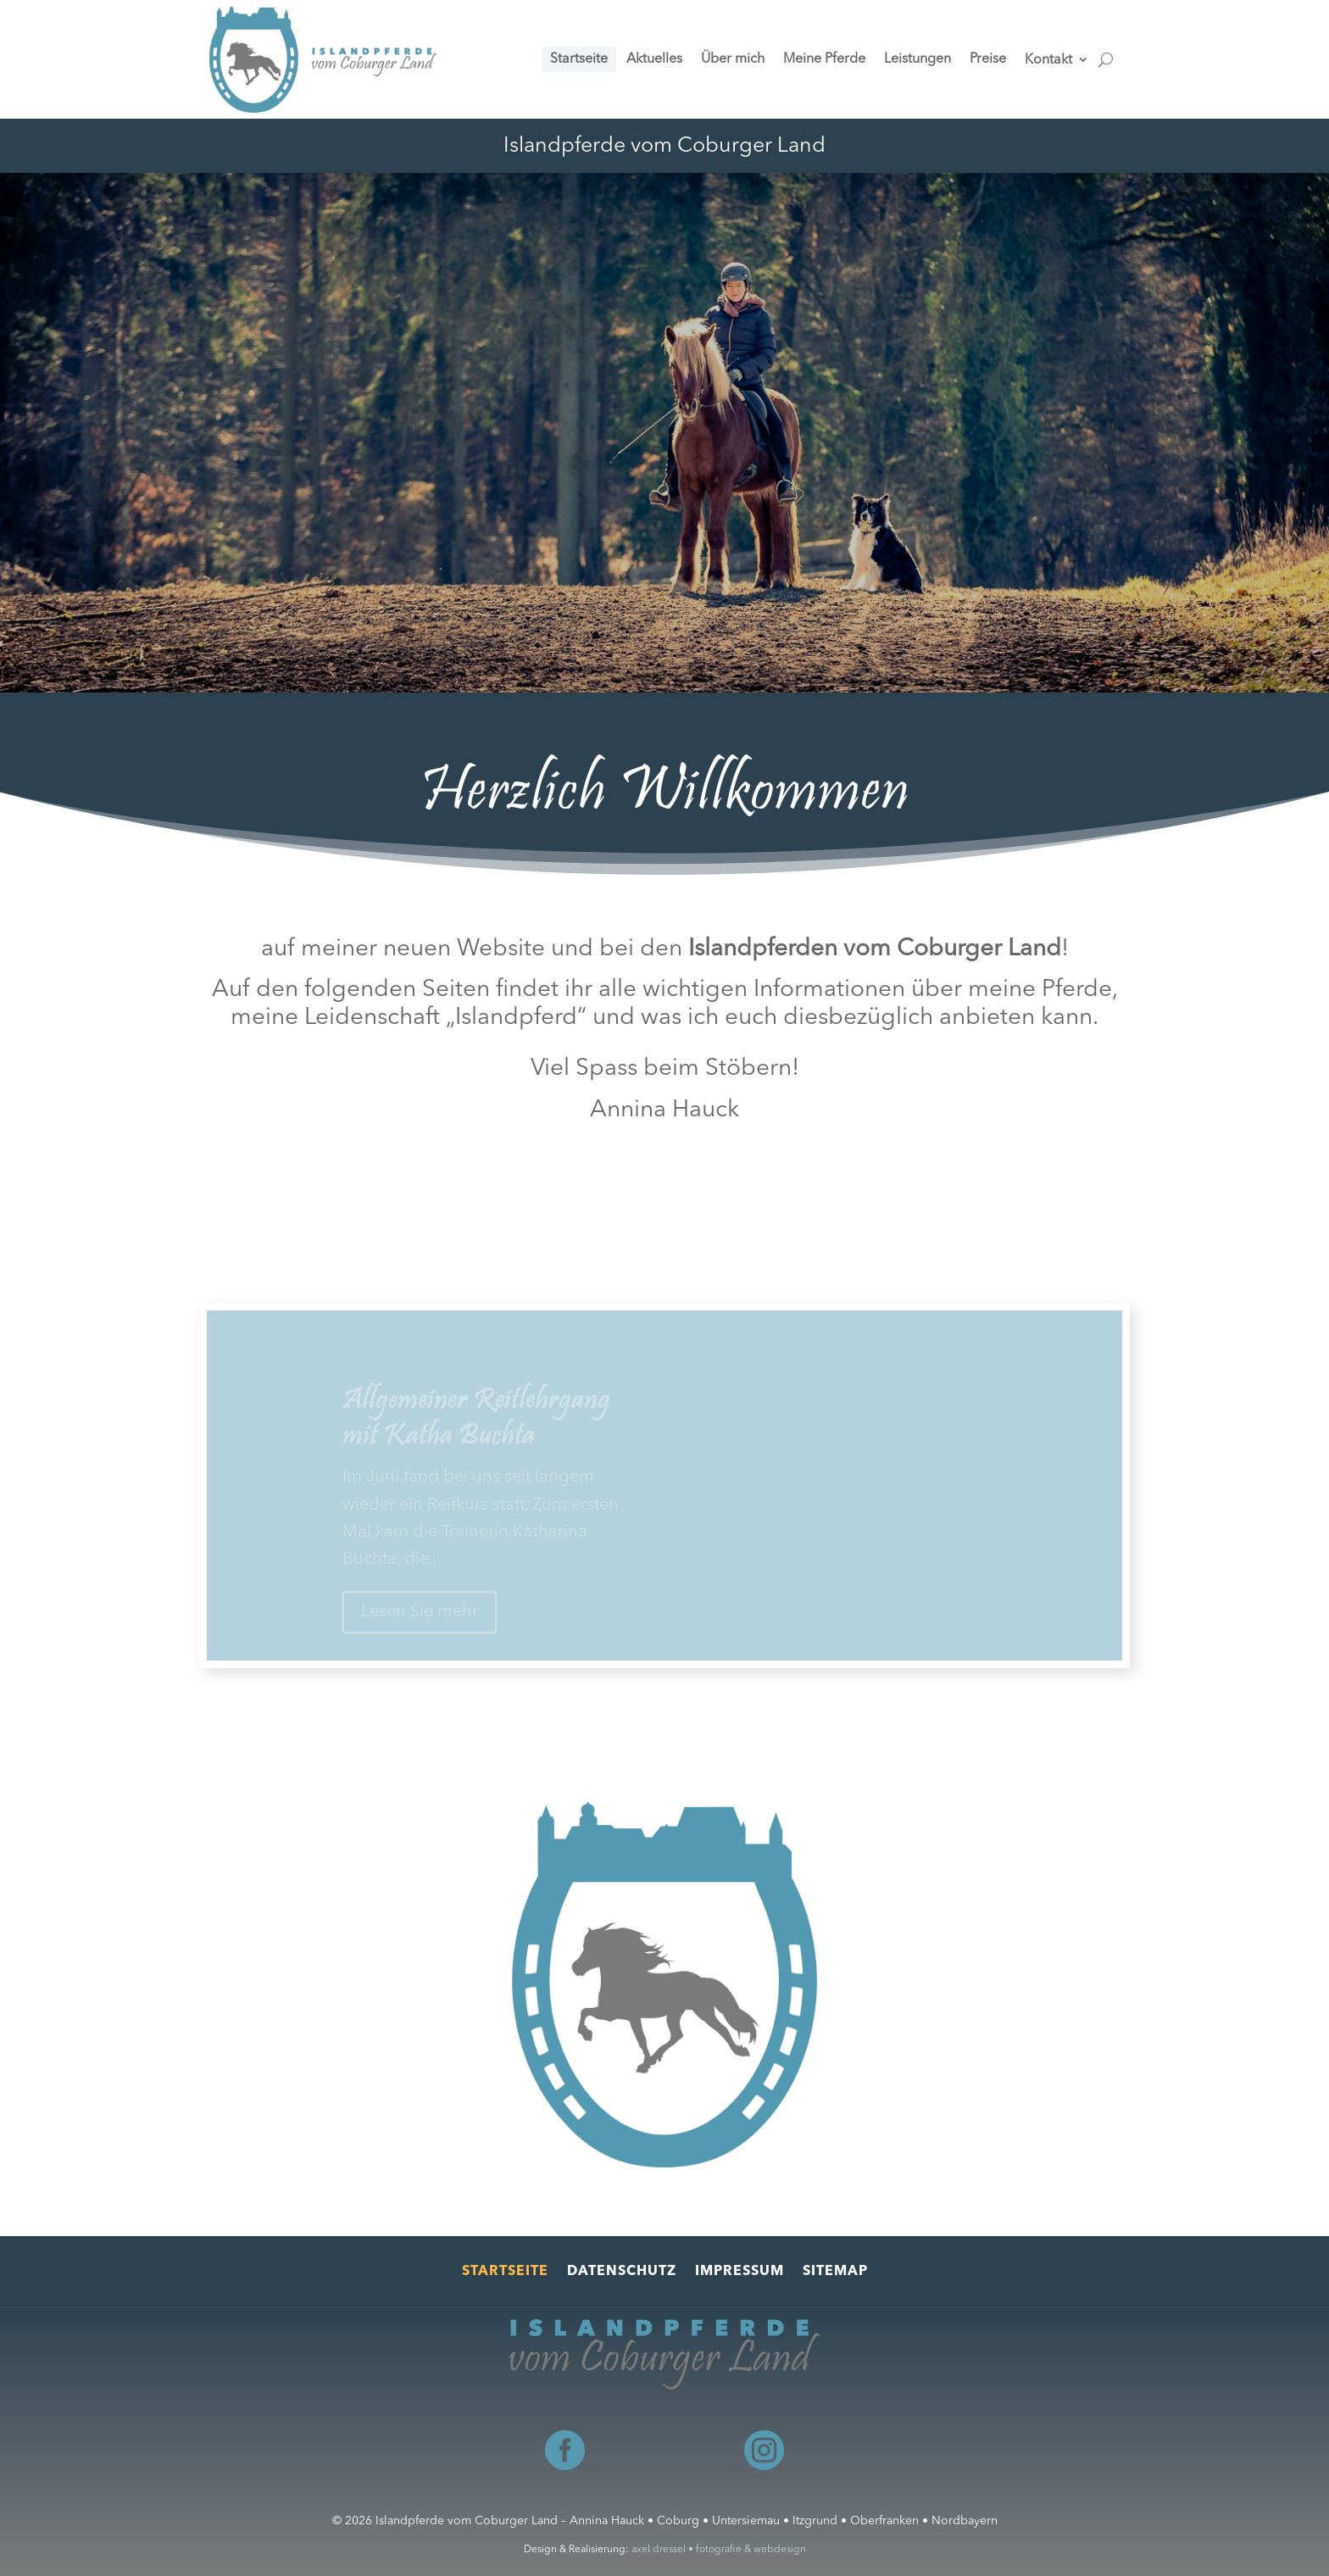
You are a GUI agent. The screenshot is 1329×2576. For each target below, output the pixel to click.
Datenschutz (621, 2272)
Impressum (739, 2272)
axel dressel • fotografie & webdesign (718, 2550)
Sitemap (835, 2272)
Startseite (505, 2272)
